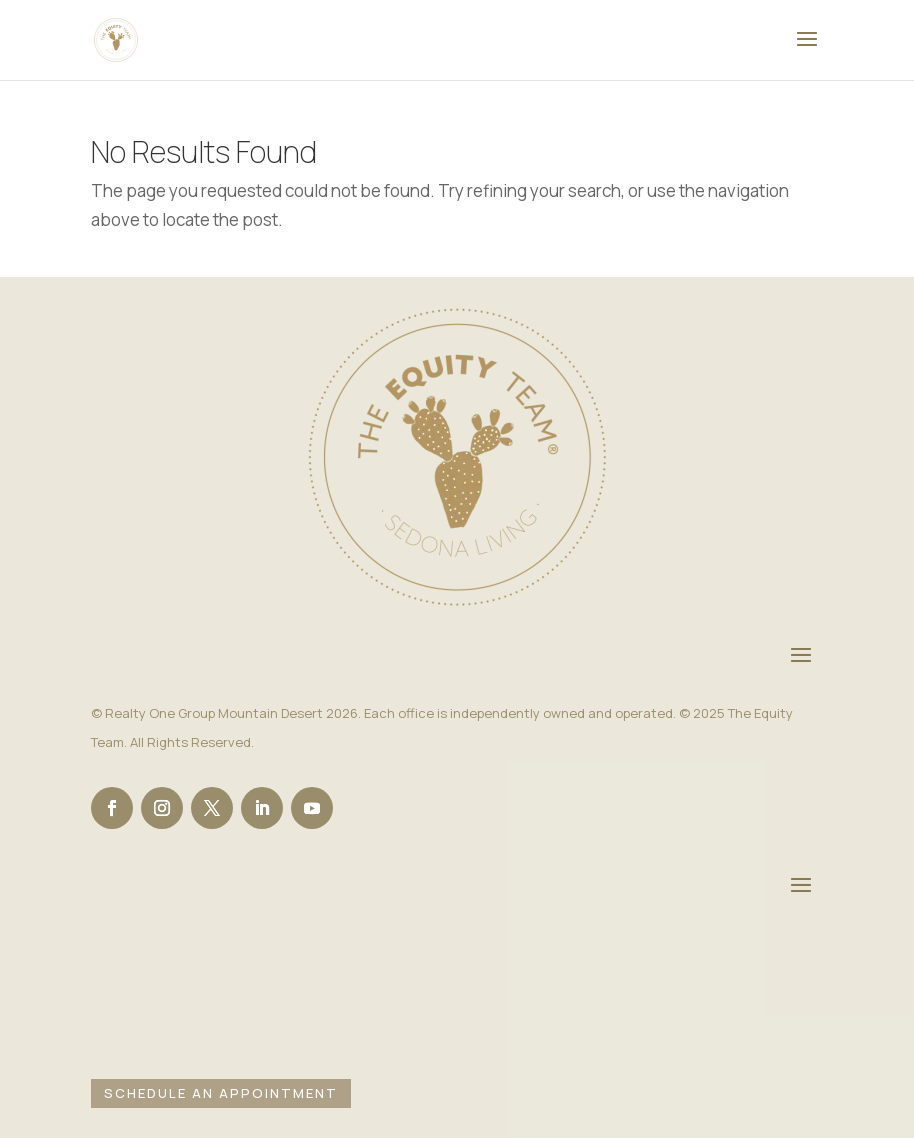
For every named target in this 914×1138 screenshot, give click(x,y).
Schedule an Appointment (221, 1093)
